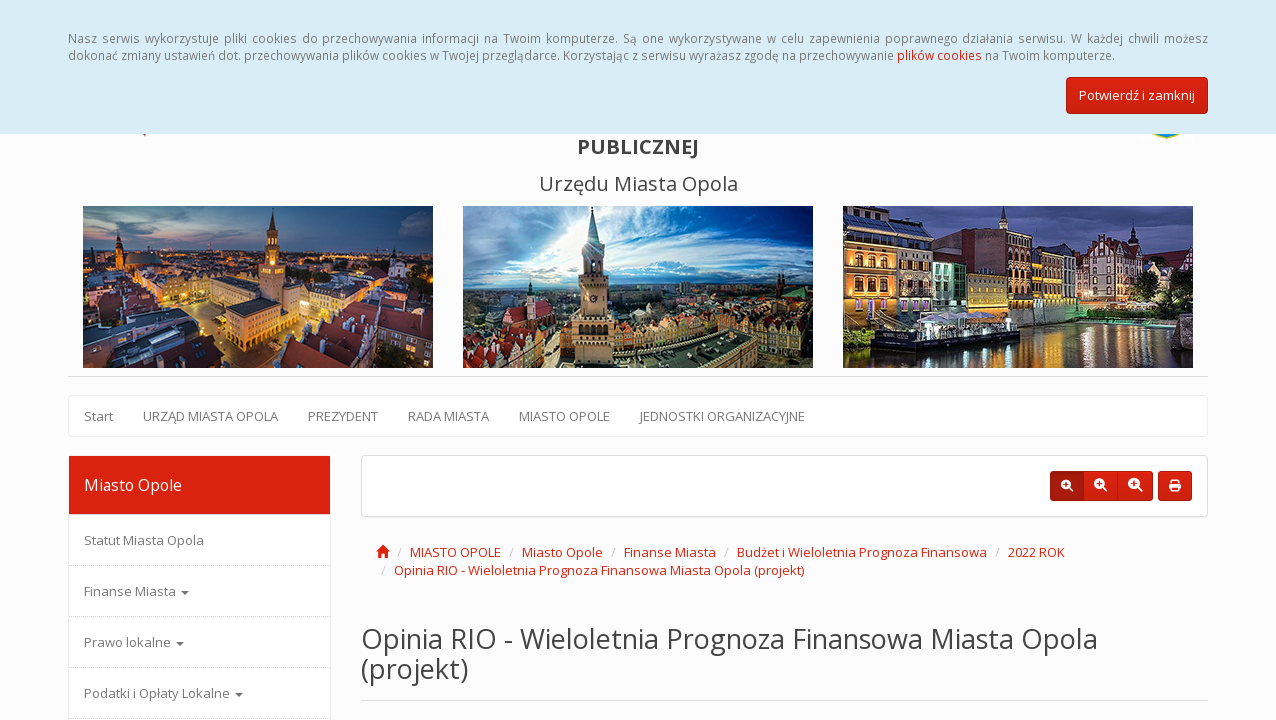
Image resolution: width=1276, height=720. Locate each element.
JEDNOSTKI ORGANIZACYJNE (722, 416)
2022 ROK (1036, 552)
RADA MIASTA (448, 416)
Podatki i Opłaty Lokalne (163, 693)
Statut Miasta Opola (144, 540)
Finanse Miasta (136, 591)
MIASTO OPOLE (564, 416)
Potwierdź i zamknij (1137, 95)
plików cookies (939, 55)
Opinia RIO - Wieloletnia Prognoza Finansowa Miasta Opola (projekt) (599, 570)
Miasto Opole (562, 552)
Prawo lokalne (134, 642)
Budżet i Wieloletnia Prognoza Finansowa (862, 552)
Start (98, 416)
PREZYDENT (343, 416)
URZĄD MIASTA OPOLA (210, 416)
